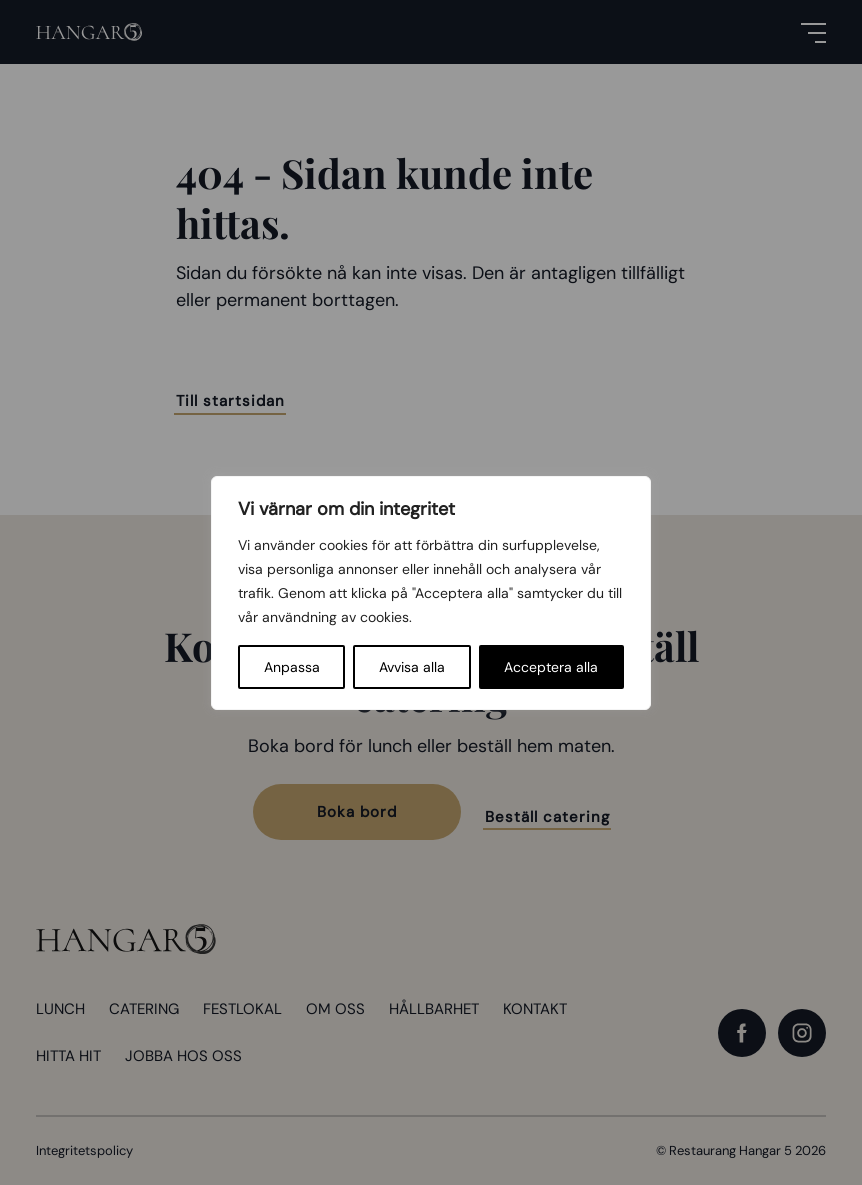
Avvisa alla (412, 667)
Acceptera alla (551, 667)
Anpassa (292, 667)
